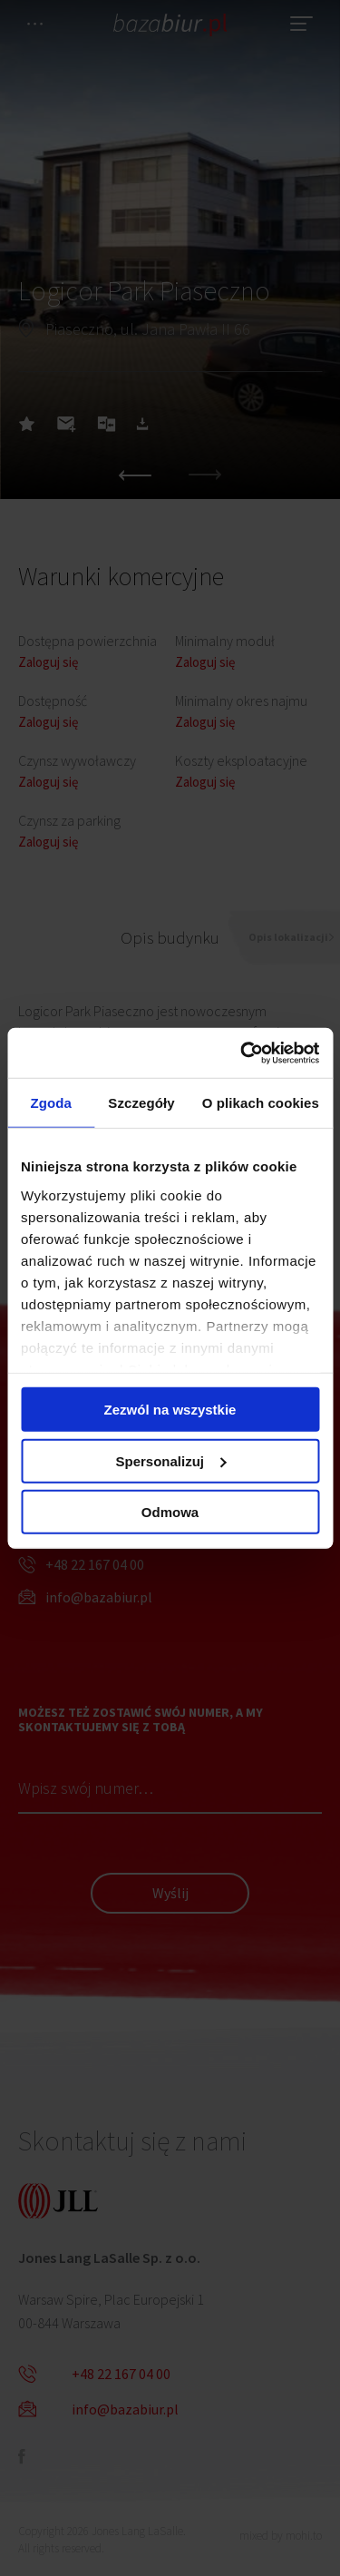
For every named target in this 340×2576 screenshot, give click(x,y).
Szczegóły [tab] (141, 1103)
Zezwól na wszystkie (170, 1409)
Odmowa (170, 1512)
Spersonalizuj (170, 1460)
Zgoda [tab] (51, 1103)
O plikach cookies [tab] (260, 1103)
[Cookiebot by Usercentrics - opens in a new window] (242, 1052)
